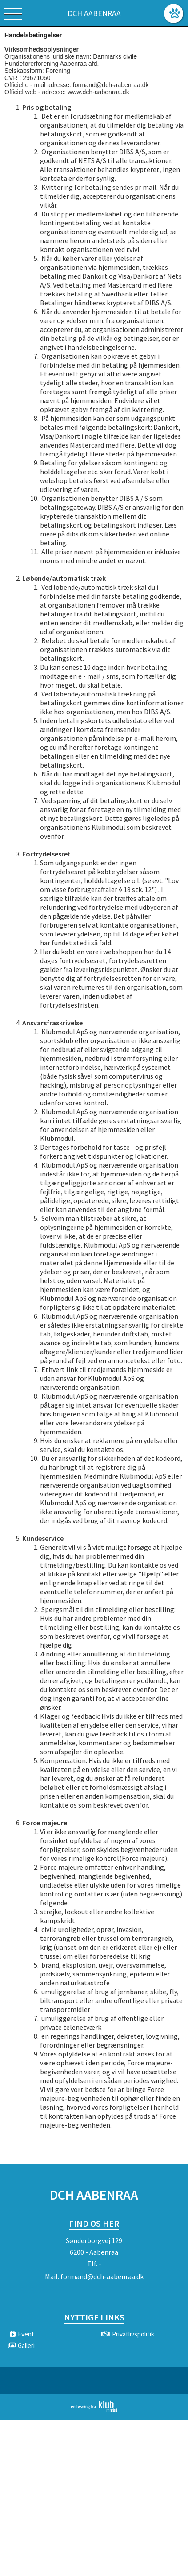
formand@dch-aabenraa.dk (102, 2276)
